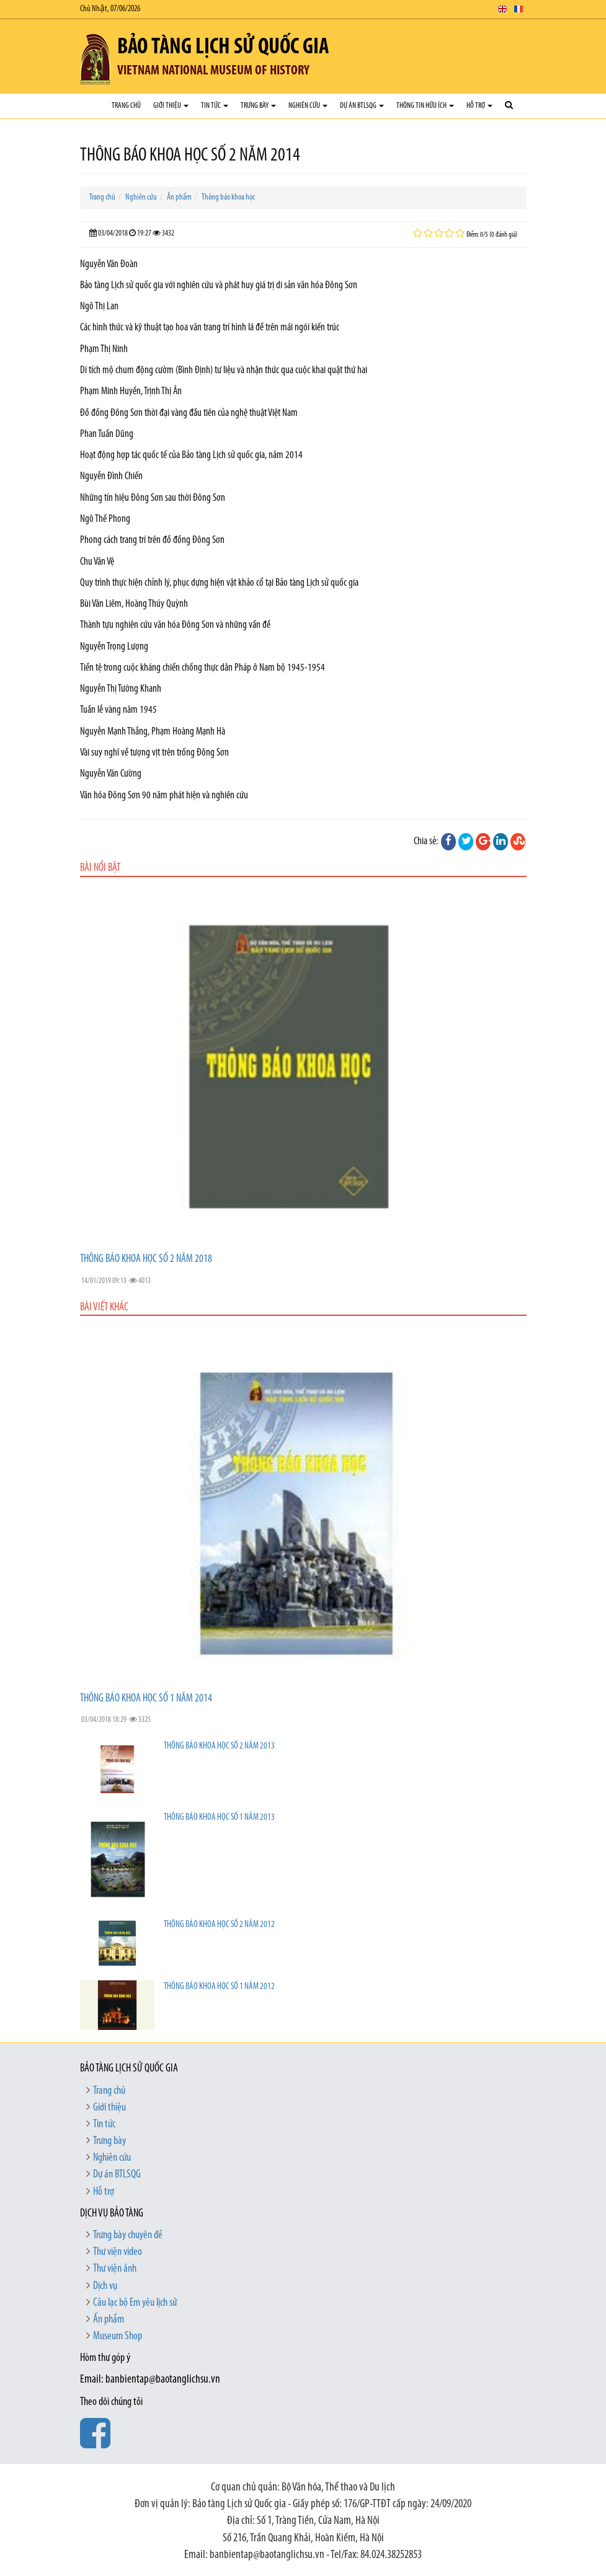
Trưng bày (258, 106)
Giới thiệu (171, 106)
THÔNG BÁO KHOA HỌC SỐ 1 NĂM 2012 (219, 1987)
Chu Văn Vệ (97, 562)
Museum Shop (117, 2336)
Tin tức (214, 106)
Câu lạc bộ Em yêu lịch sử (135, 2303)
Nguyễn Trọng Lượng (114, 647)
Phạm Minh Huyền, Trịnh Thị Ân (131, 391)
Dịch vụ (105, 2286)
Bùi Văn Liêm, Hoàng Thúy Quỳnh (134, 604)
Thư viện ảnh (114, 2269)
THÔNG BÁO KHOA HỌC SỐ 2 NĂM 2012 (219, 1925)
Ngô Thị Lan (99, 306)
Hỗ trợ (479, 106)
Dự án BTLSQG (362, 106)
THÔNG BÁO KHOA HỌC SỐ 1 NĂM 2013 (219, 1817)
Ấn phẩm (179, 197)
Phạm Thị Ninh (104, 349)
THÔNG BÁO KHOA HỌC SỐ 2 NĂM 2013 (219, 1746)
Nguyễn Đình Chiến (111, 476)
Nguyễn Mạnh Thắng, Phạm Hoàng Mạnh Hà (152, 731)
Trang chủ (126, 106)
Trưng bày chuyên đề (128, 2235)
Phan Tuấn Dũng (106, 434)
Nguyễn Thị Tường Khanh (120, 689)
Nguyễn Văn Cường (110, 774)
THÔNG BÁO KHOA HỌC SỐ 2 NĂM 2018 (146, 1259)
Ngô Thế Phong (105, 519)
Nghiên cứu (308, 106)
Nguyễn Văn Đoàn (109, 264)
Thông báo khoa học (228, 197)
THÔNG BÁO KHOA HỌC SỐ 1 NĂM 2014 (146, 1699)
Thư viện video (117, 2252)
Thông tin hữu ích (425, 106)
